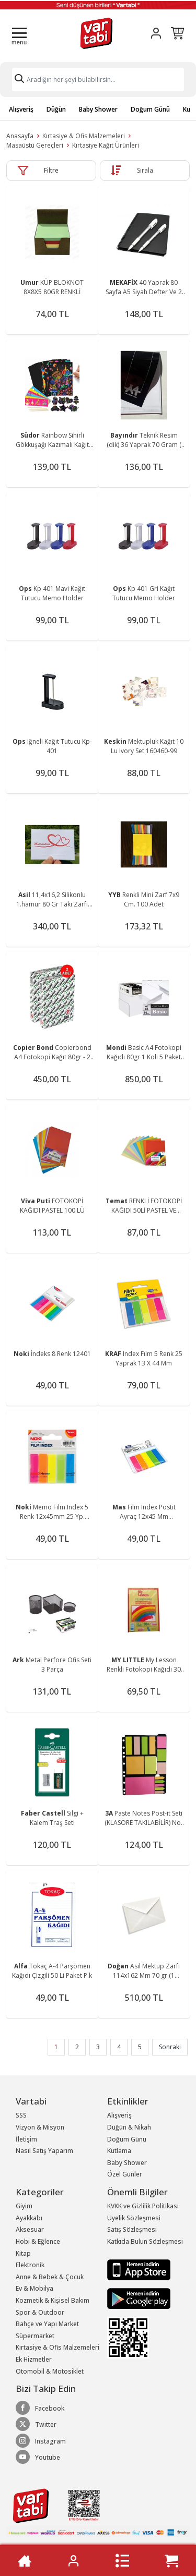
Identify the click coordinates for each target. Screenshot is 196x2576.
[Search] (98, 79)
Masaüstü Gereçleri (34, 145)
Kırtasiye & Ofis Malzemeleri (83, 135)
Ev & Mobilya (34, 2288)
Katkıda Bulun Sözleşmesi (145, 2241)
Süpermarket (35, 2335)
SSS (21, 2115)
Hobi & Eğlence (38, 2241)
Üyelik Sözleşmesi (133, 2218)
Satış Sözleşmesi (132, 2229)
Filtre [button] (51, 170)
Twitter (36, 2424)
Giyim (24, 2206)
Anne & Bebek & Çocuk (50, 2276)
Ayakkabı (29, 2218)
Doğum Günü (150, 109)
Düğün (56, 109)
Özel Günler (124, 2174)
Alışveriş (21, 109)
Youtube (38, 2457)
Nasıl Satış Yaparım (44, 2150)
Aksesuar (30, 2229)
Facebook (40, 2408)
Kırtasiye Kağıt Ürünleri (105, 145)
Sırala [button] (145, 170)
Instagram (41, 2441)
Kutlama (119, 2150)
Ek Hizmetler (34, 2359)
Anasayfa (19, 135)
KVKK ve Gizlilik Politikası (143, 2206)
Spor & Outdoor (40, 2312)
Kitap (23, 2253)
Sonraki (170, 2046)
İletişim (26, 2139)
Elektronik (30, 2264)
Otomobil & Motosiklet (50, 2371)
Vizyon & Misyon (40, 2127)
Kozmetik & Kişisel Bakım (52, 2300)
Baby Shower (98, 109)
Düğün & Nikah (129, 2127)
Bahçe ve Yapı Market (47, 2323)
